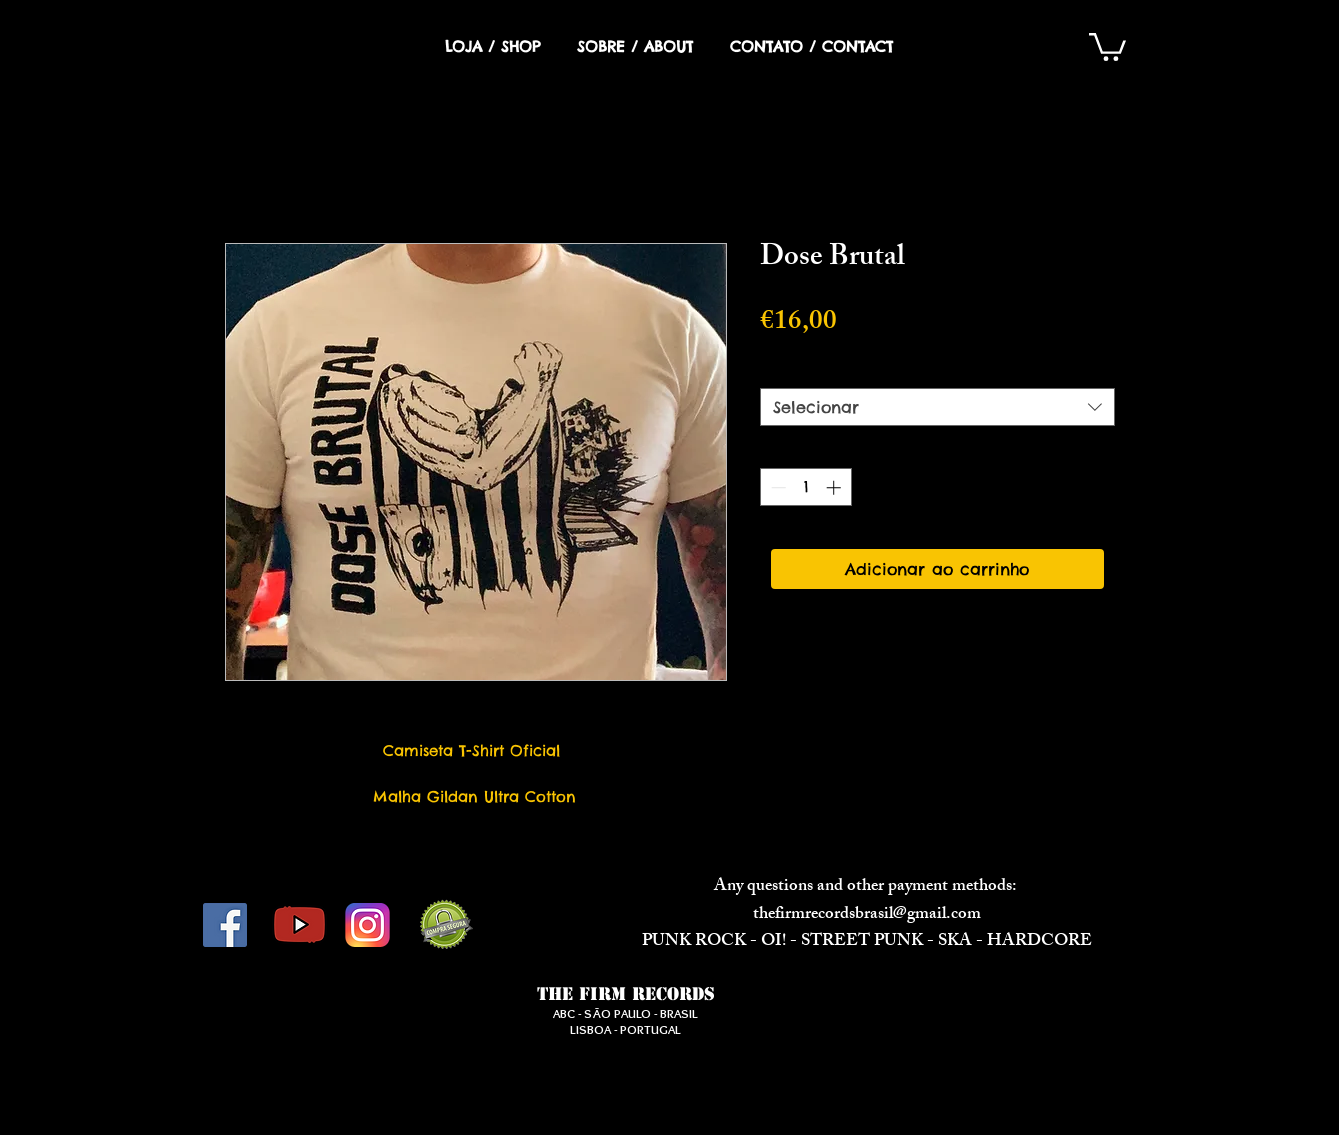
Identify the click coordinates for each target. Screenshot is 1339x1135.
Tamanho (803, 370)
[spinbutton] (805, 487)
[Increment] (835, 487)
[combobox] (937, 407)
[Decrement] (776, 487)
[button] (1107, 45)
